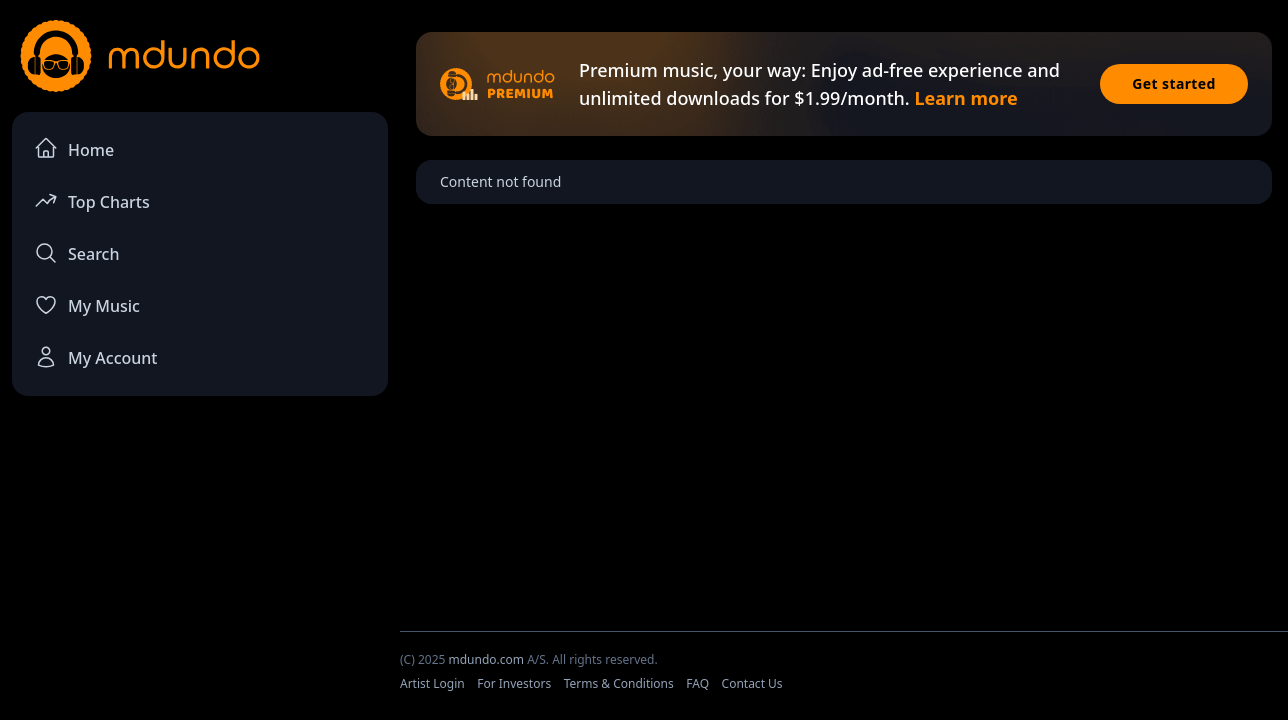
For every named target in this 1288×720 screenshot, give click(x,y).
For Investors (514, 683)
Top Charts (92, 200)
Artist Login (432, 683)
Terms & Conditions (619, 683)
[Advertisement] (200, 576)
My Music (87, 305)
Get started (1174, 83)
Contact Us (752, 683)
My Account (95, 357)
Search (76, 253)
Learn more (965, 98)
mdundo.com (486, 659)
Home (74, 148)
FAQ (697, 683)
